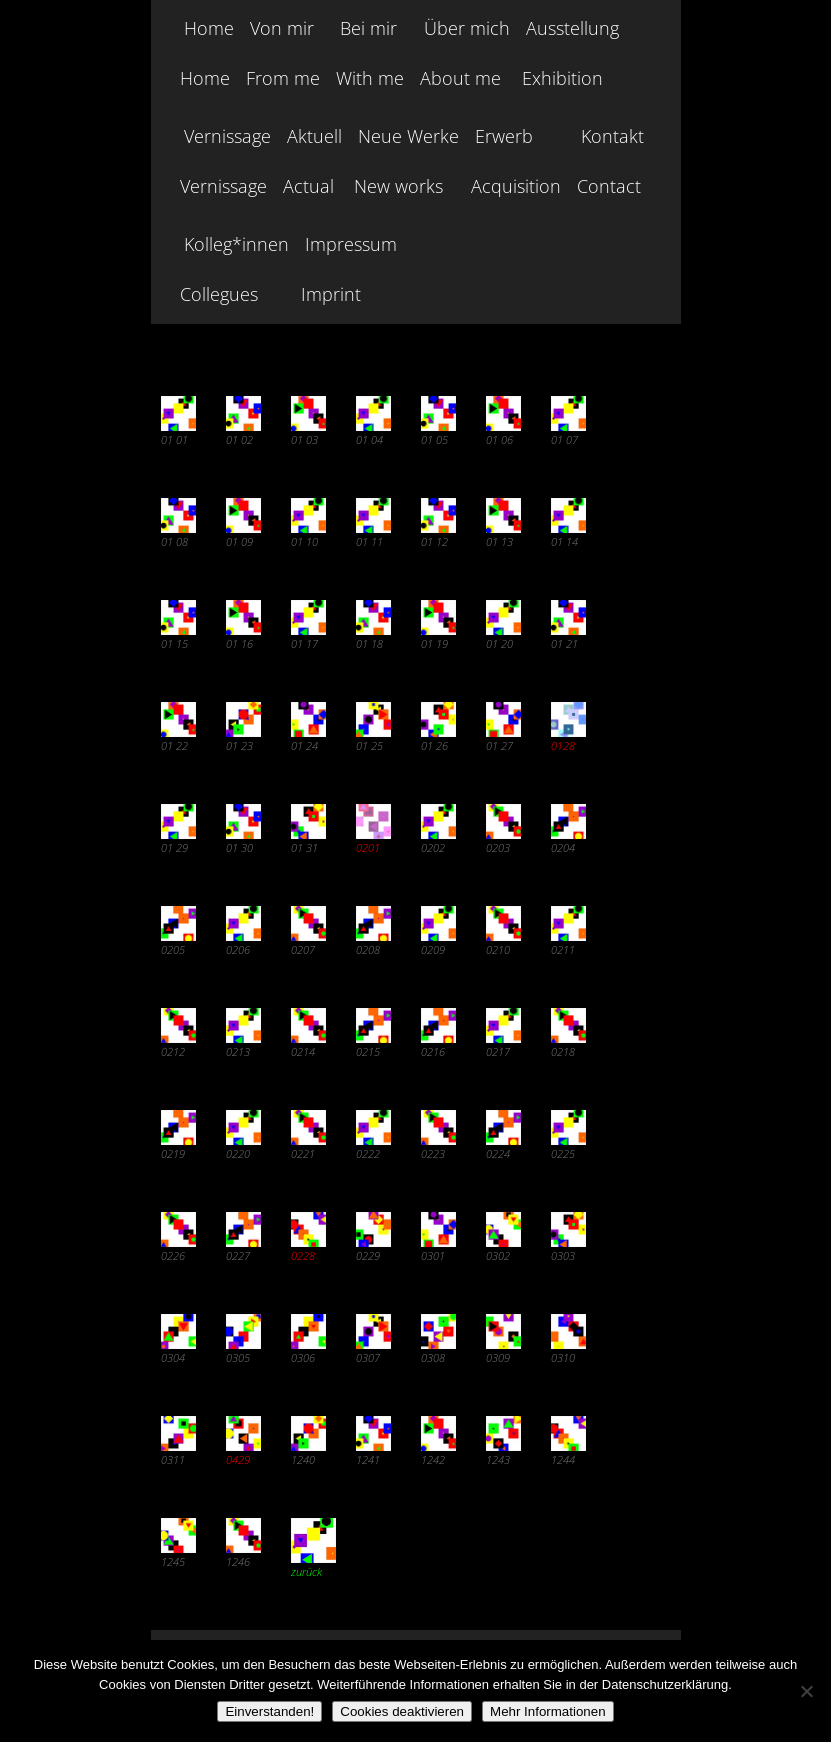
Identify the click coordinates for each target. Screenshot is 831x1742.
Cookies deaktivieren (402, 1711)
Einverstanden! (269, 1711)
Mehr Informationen (548, 1711)
